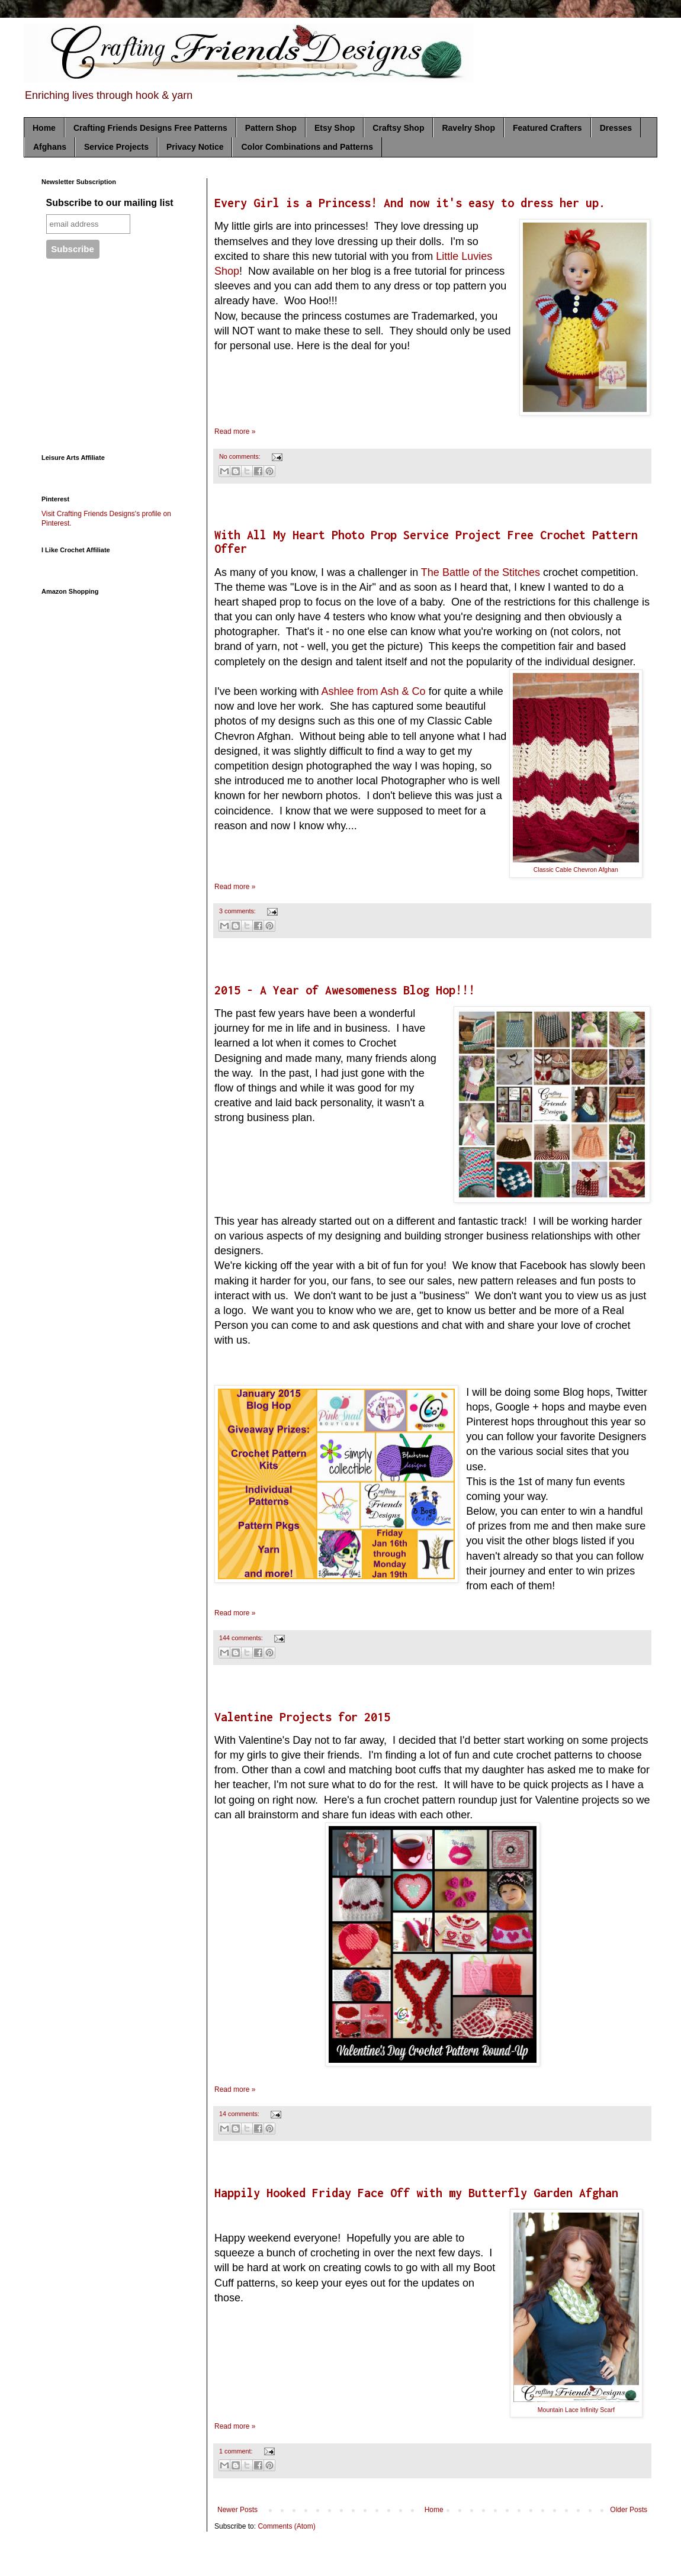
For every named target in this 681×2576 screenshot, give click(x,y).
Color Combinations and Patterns (306, 147)
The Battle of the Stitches (480, 572)
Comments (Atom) (286, 2526)
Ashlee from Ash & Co (374, 691)
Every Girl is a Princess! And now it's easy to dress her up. (409, 203)
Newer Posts (237, 2510)
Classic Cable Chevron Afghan (576, 869)
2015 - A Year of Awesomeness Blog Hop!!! (344, 990)
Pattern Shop (271, 128)
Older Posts (628, 2510)
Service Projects (116, 147)
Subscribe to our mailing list (110, 203)
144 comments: (242, 1637)
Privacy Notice (195, 147)
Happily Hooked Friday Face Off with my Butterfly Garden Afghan (416, 2193)
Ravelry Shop (468, 128)
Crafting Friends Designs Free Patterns (150, 128)
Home (44, 128)
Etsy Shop (334, 128)
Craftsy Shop (398, 128)
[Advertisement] (115, 362)
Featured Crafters (547, 128)
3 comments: (238, 911)
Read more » (234, 431)
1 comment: (236, 2451)
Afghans (49, 147)
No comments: (240, 456)
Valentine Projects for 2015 (302, 1717)
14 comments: (240, 2113)
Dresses (616, 128)
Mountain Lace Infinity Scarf (576, 2409)
